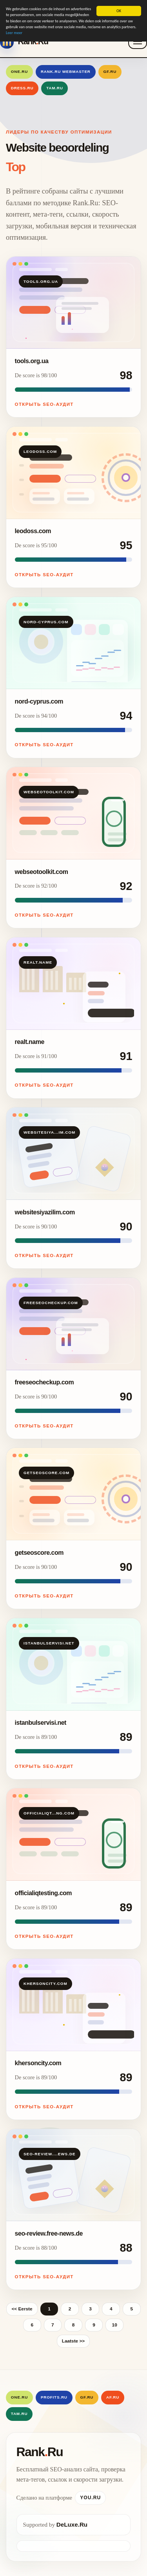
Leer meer (14, 32)
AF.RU (112, 2397)
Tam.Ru (54, 88)
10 (114, 2325)
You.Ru (90, 2497)
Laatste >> (73, 2341)
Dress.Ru (22, 88)
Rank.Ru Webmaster (66, 71)
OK (118, 10)
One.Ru (19, 71)
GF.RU (110, 71)
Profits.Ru (54, 2397)
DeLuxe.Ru (71, 2524)
